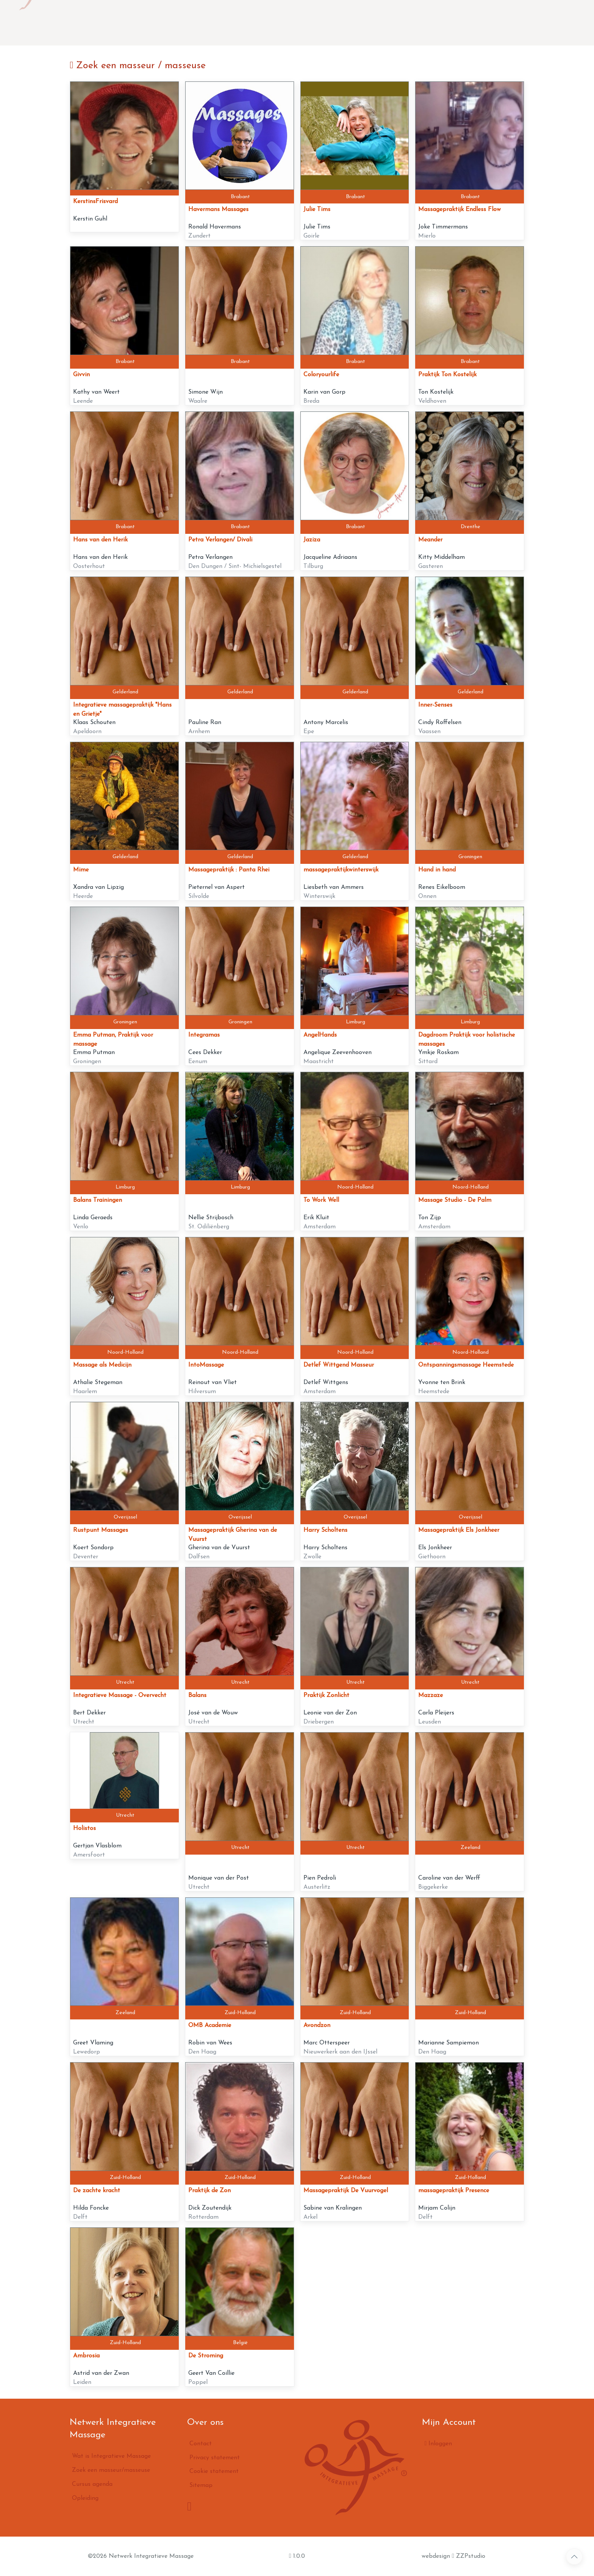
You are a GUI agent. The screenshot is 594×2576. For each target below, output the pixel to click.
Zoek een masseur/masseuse (280, 22)
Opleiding (402, 22)
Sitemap (201, 2485)
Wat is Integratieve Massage (185, 22)
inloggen (574, 22)
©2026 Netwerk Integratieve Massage (141, 2556)
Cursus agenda (355, 22)
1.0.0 (297, 2556)
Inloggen (438, 2443)
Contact (440, 22)
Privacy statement (214, 2458)
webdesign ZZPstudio (453, 2556)
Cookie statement (214, 2471)
